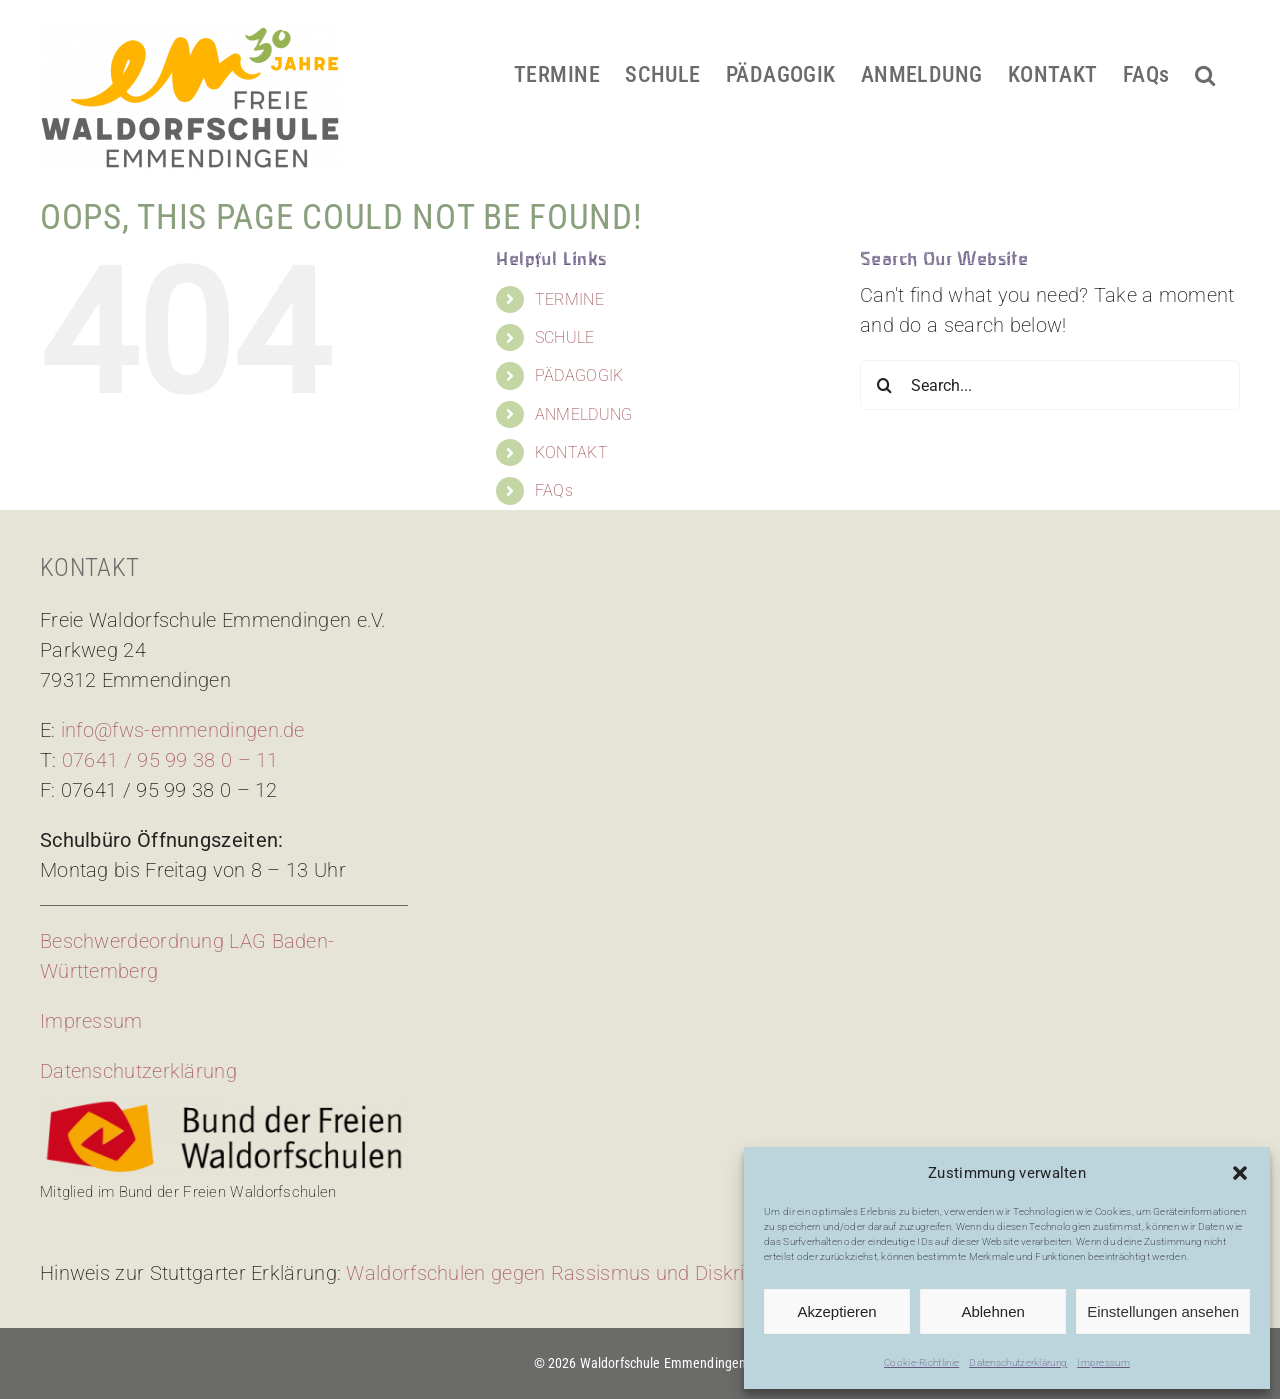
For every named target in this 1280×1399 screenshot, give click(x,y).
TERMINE (569, 299)
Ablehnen (992, 1311)
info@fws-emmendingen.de (183, 730)
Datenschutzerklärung (1018, 1362)
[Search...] (1050, 385)
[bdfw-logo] (224, 1106)
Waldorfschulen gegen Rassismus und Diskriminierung (590, 1273)
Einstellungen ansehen (1163, 1311)
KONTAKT (571, 452)
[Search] (885, 385)
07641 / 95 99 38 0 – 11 (170, 760)
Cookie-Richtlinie (921, 1362)
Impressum (1103, 1362)
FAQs (554, 490)
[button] (1240, 1173)
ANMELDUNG (584, 414)
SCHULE (565, 337)
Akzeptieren (836, 1311)
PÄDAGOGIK (579, 375)
